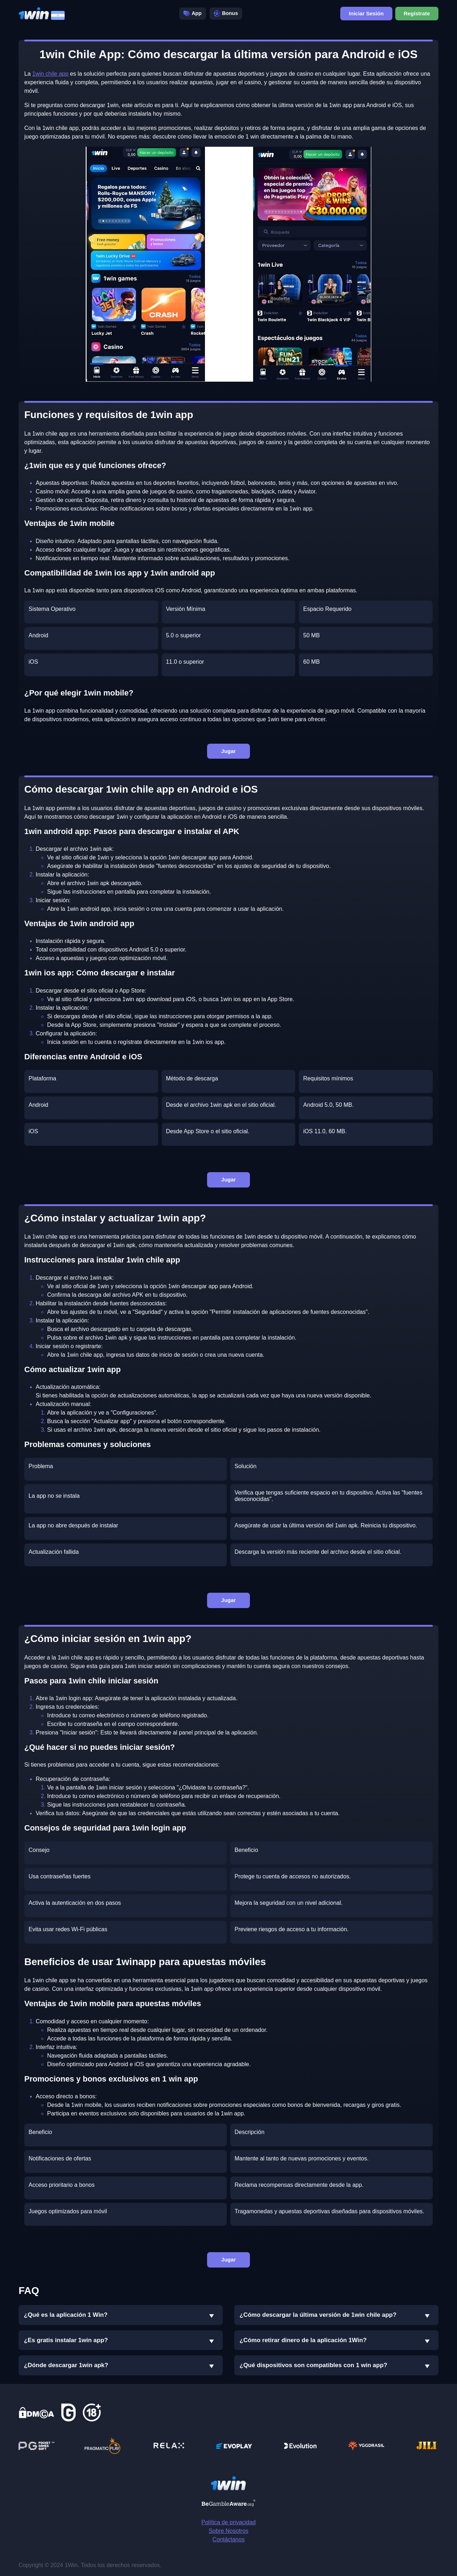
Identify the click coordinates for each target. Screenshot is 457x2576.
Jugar (228, 751)
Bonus (226, 12)
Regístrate (417, 12)
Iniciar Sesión (366, 12)
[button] (211, 2316)
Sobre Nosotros (228, 2531)
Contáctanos (228, 2539)
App (193, 12)
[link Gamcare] (68, 2412)
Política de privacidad (228, 2522)
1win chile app (50, 74)
